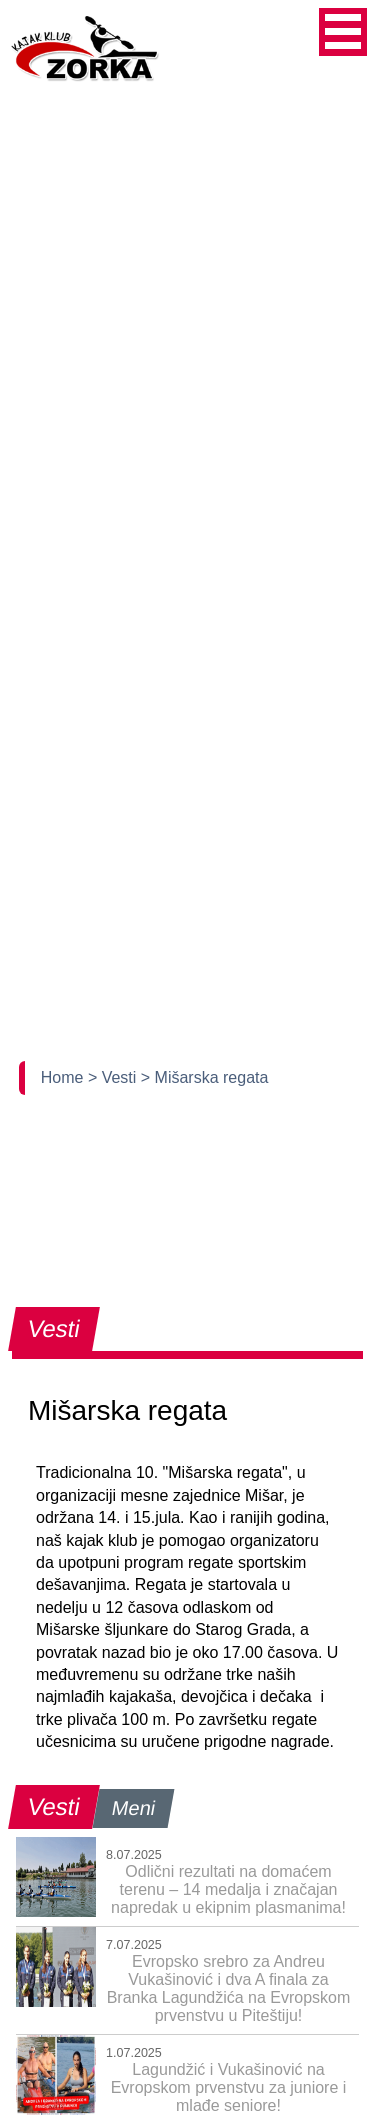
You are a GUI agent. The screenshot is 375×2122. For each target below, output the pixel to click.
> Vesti (114, 1077)
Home (64, 1077)
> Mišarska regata (205, 1077)
